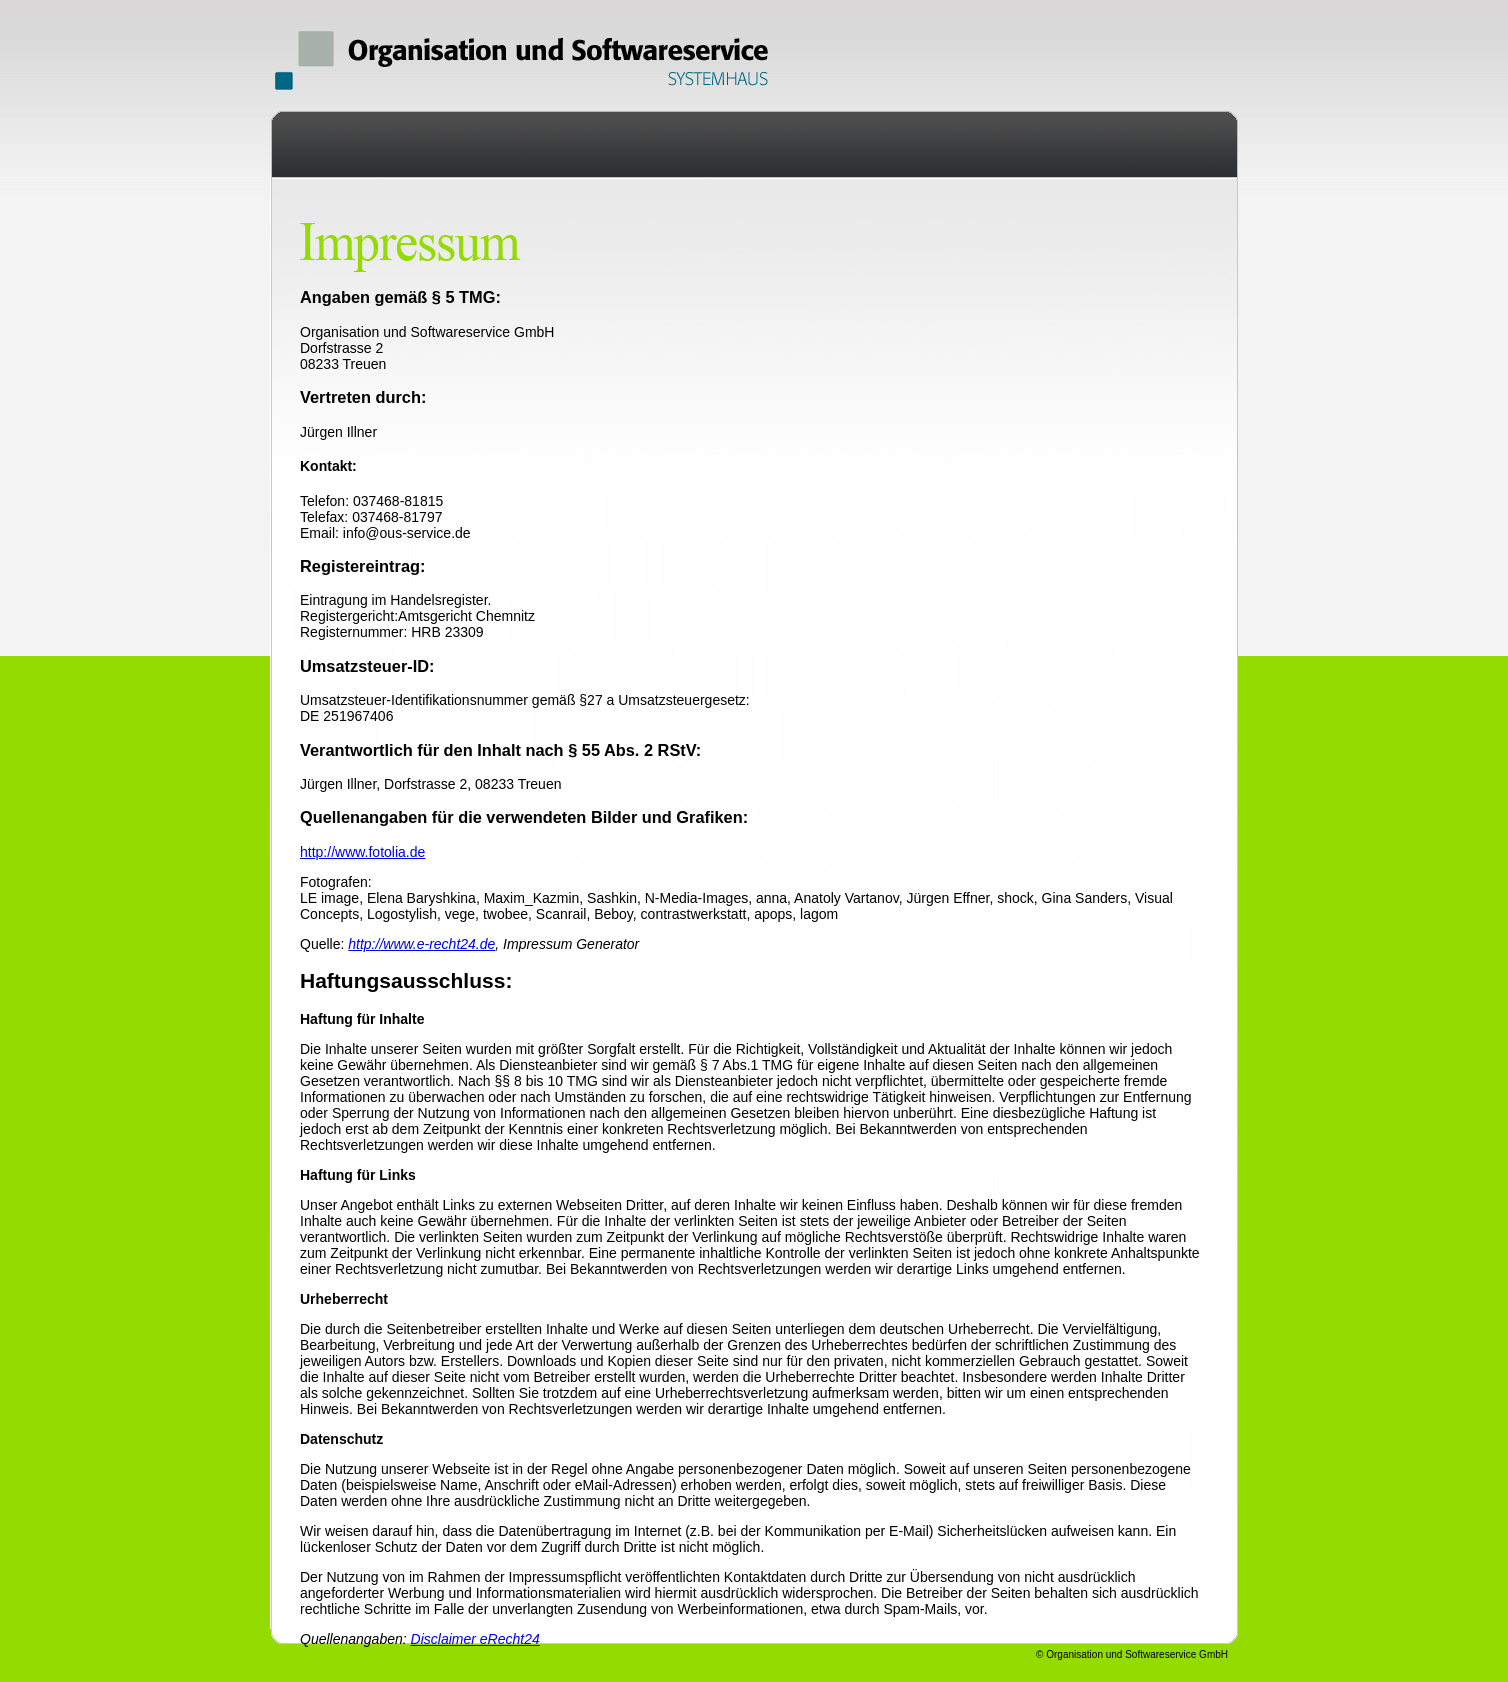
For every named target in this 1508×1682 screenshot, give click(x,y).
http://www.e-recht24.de (421, 944)
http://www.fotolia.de (362, 852)
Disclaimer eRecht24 (475, 1639)
